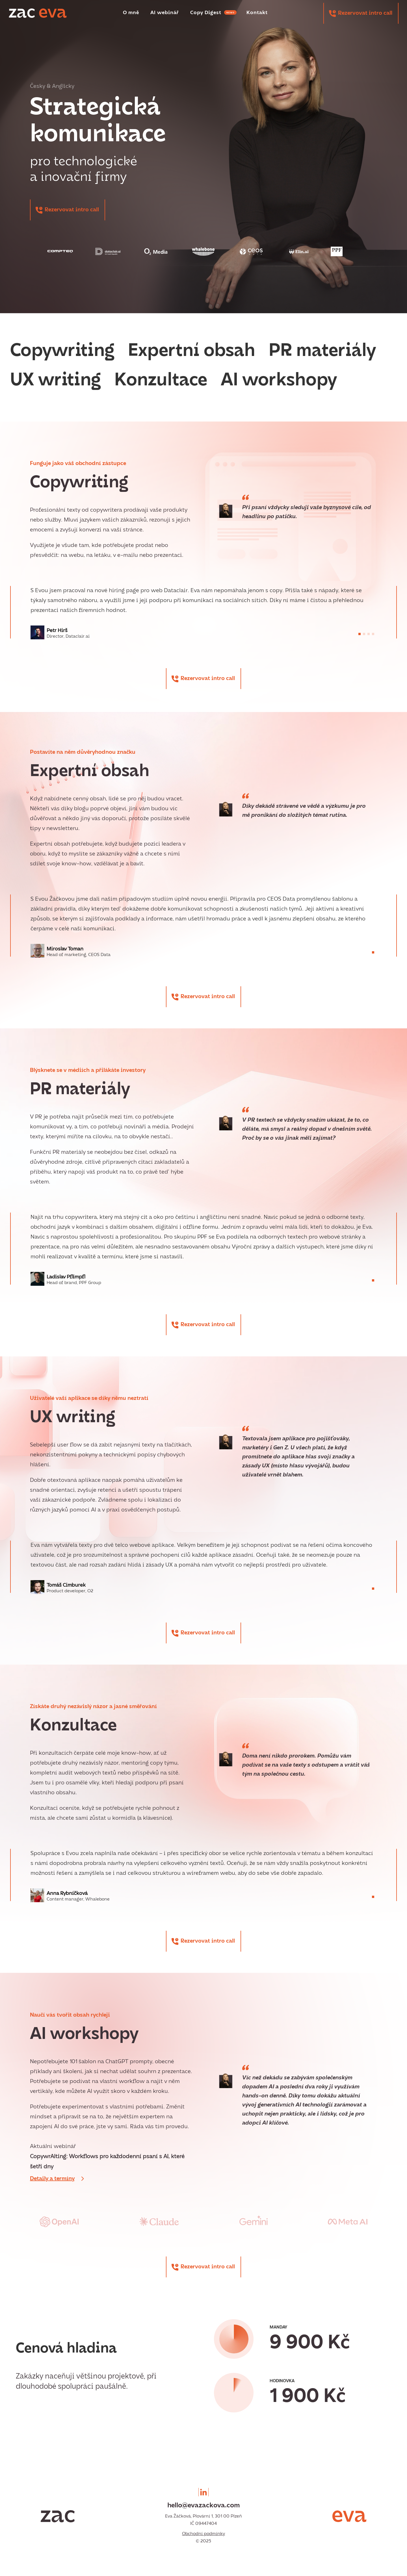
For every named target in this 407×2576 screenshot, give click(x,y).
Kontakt (257, 13)
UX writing (55, 381)
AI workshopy (279, 381)
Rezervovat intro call (365, 13)
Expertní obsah (191, 351)
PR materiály (322, 351)
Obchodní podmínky (203, 2534)
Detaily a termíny (52, 2179)
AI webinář (164, 13)
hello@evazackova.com (203, 2505)
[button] (359, 634)
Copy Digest (212, 13)
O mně (131, 13)
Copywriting (62, 351)
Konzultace (160, 381)
